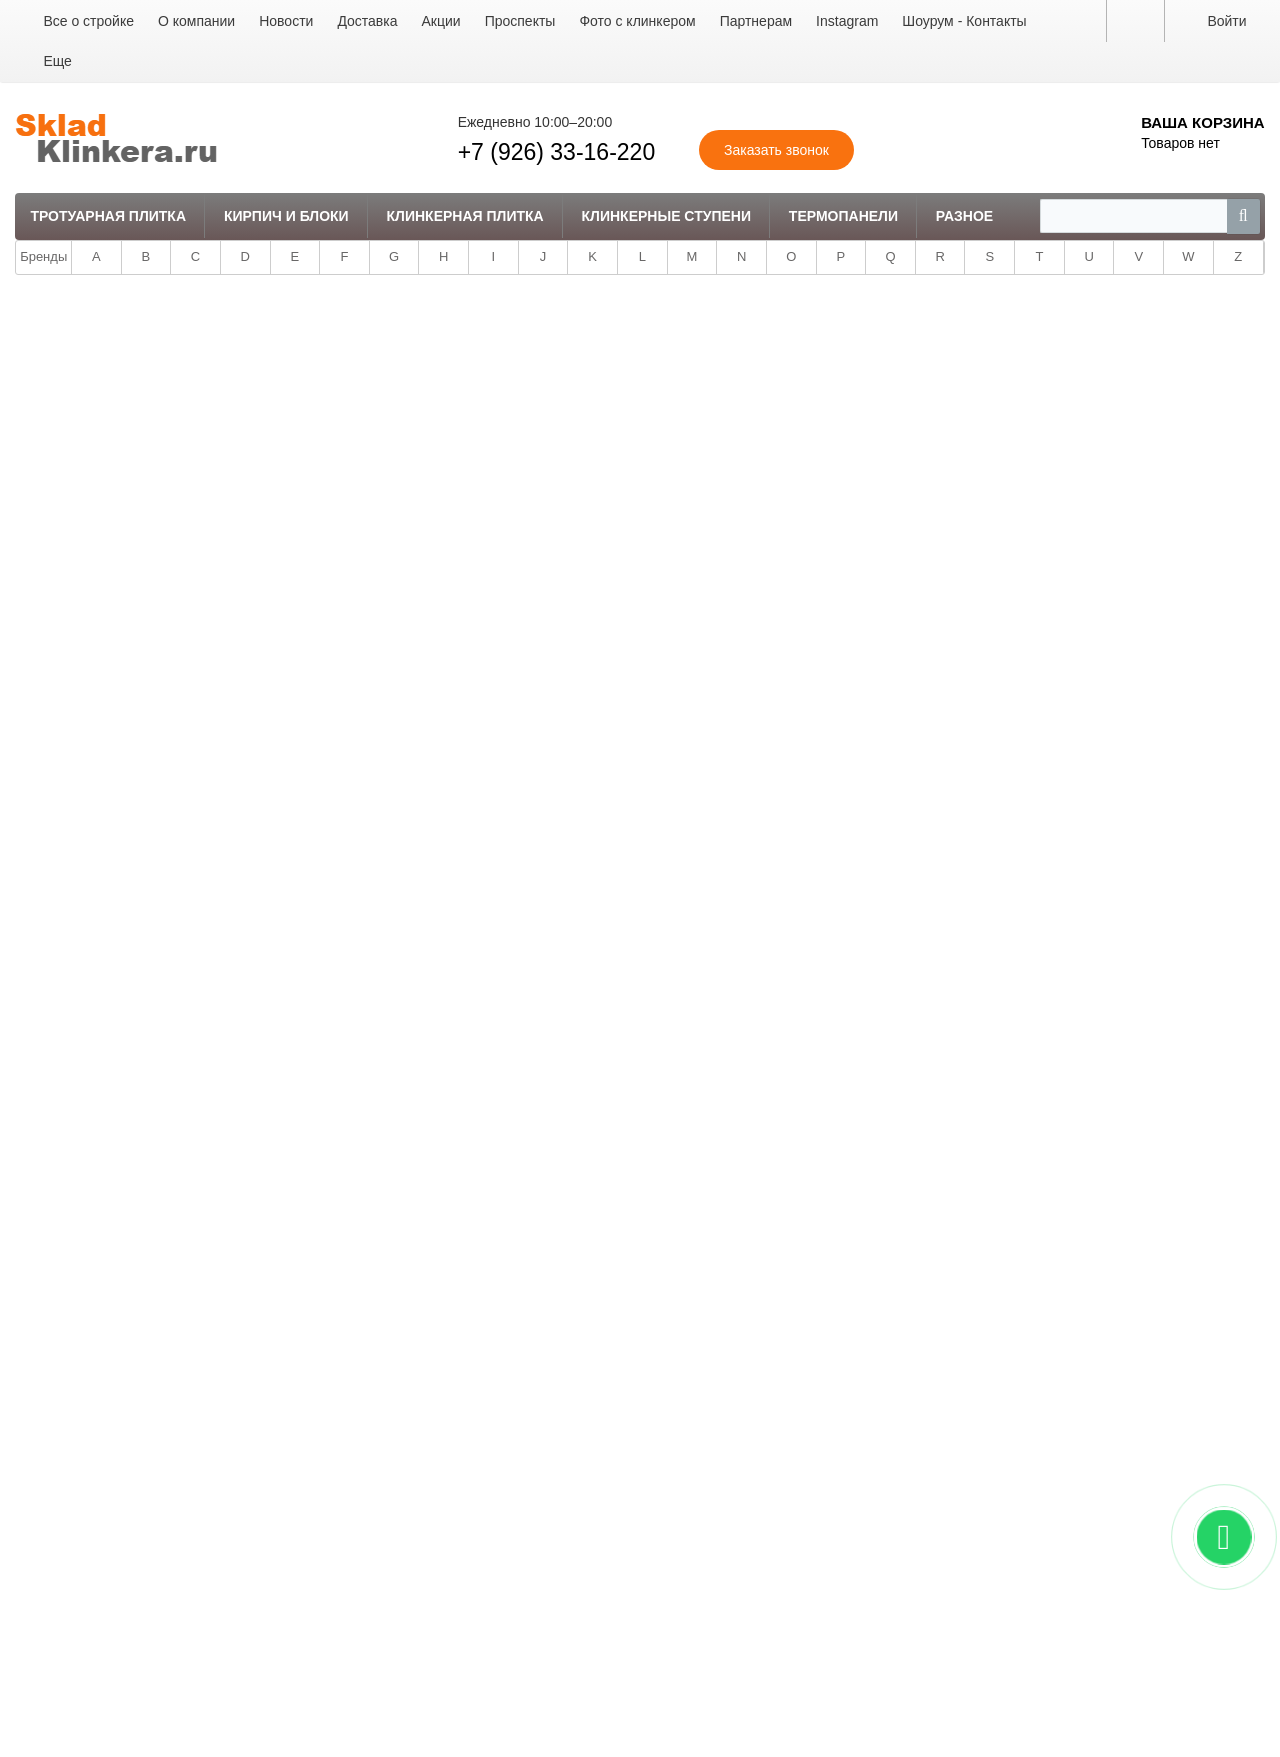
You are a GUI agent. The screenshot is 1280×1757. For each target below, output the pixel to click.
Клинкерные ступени (666, 216)
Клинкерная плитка (465, 216)
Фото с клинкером (637, 21)
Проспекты (520, 21)
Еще (57, 61)
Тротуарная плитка (108, 216)
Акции (441, 21)
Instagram (847, 21)
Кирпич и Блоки (286, 216)
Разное (964, 216)
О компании (196, 21)
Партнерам (756, 21)
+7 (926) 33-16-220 (557, 152)
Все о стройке (88, 21)
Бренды (43, 256)
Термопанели (843, 216)
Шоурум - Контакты (964, 21)
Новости (286, 21)
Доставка (367, 21)
